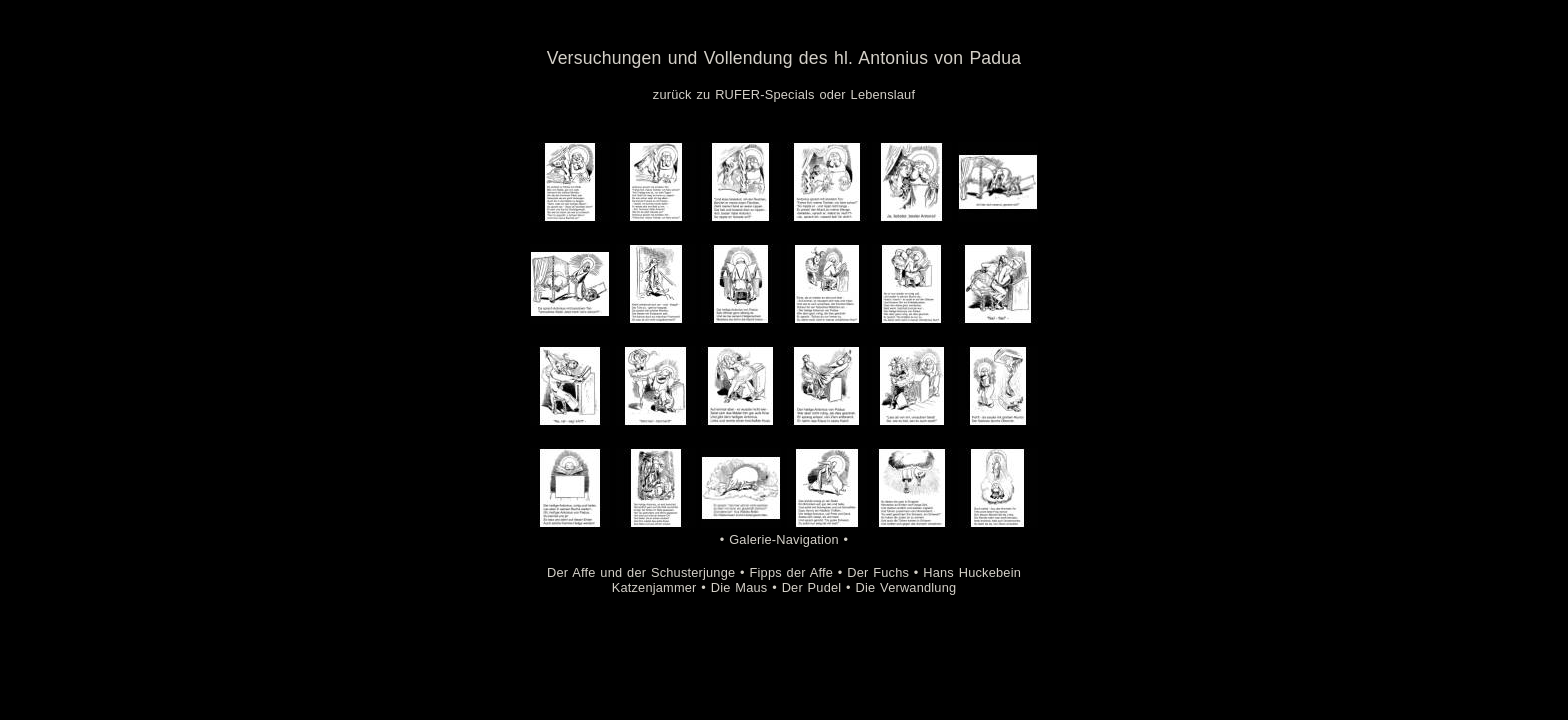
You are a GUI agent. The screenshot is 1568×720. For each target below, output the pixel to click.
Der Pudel (812, 587)
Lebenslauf (883, 94)
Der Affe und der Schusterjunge (641, 572)
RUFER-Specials (765, 94)
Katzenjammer (654, 587)
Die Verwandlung (906, 587)
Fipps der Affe (792, 572)
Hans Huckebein (972, 572)
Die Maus (739, 587)
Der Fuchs (878, 572)
